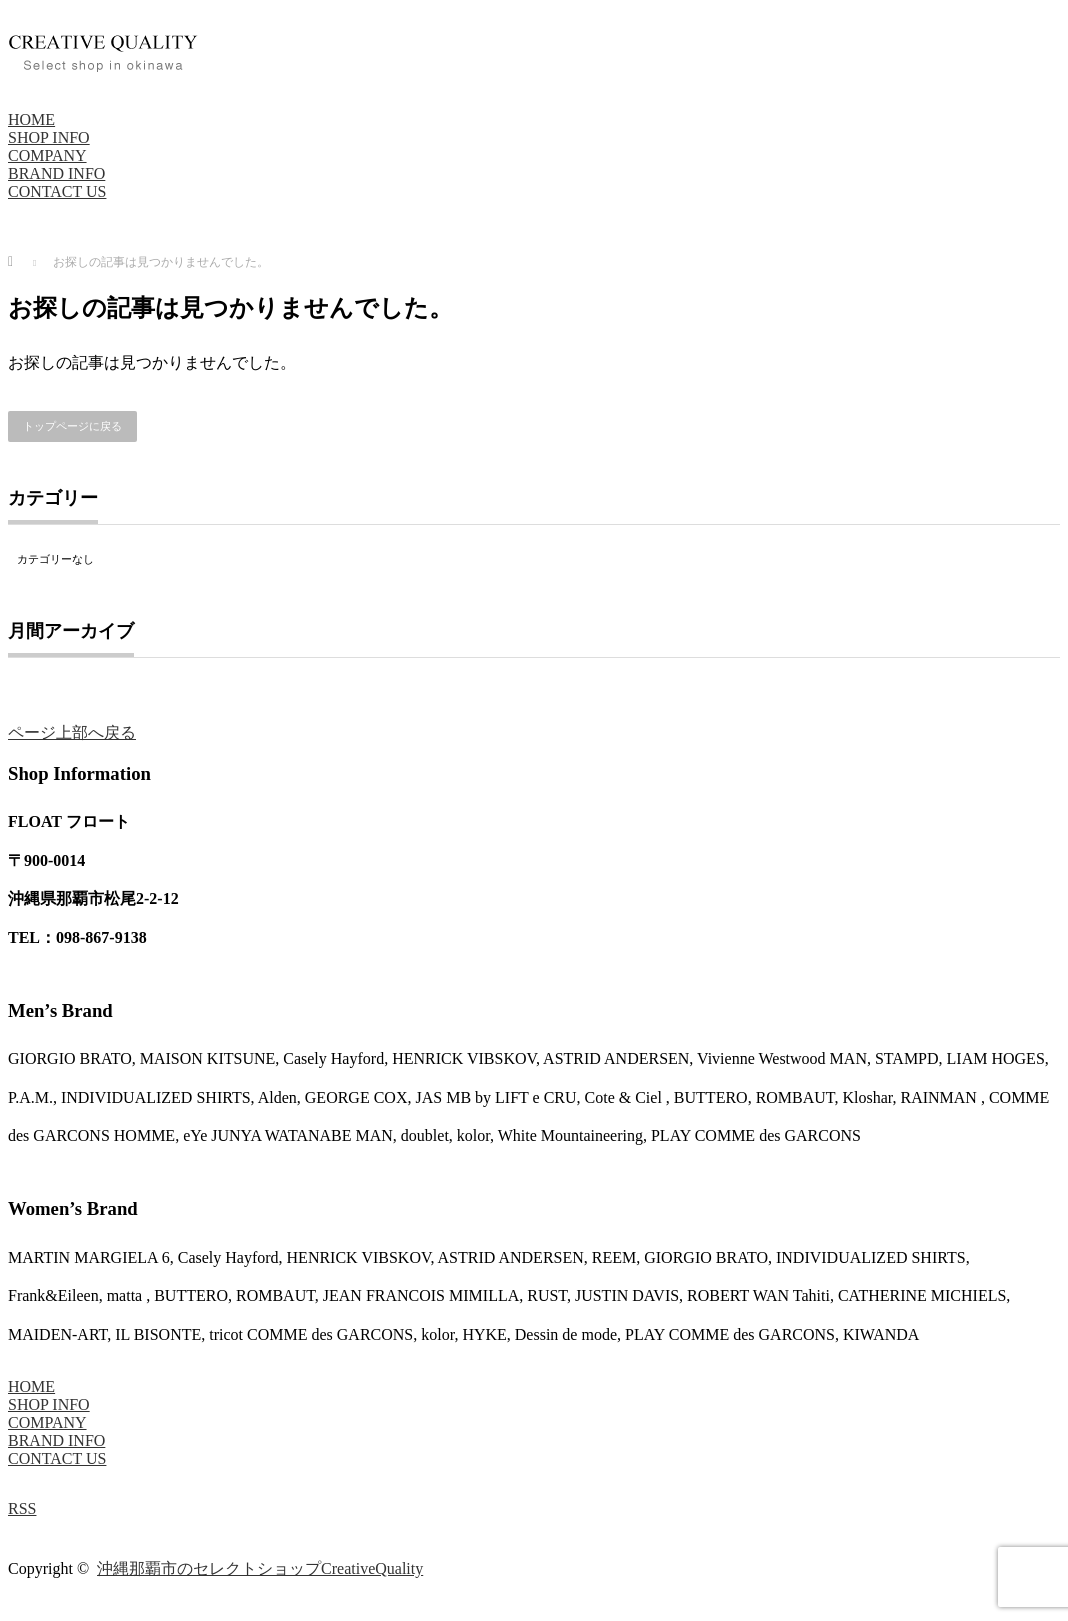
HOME (31, 119)
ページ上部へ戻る (72, 732)
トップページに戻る (72, 426)
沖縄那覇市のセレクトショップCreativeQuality (260, 1568)
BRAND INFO (56, 173)
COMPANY (47, 155)
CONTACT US (57, 191)
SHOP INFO (49, 137)
